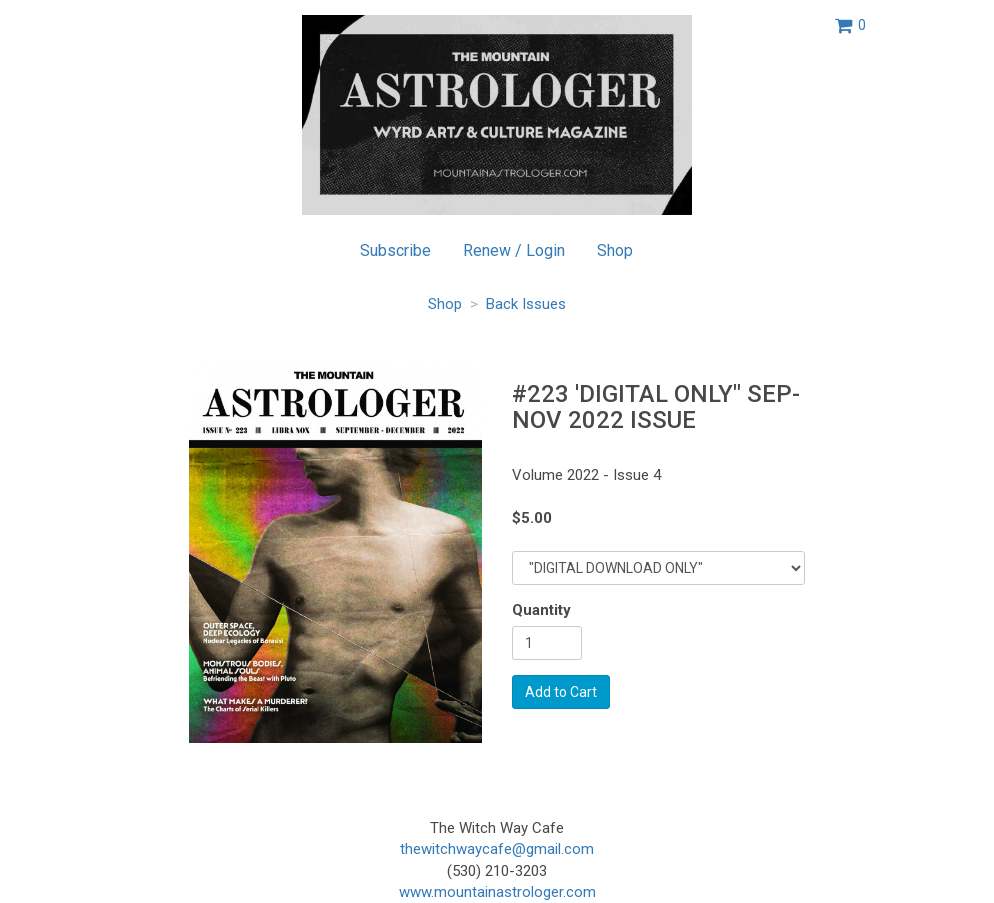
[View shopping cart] (850, 25)
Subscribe (395, 250)
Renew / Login (514, 250)
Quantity (541, 610)
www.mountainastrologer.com (497, 892)
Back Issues (526, 304)
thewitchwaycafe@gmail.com (497, 849)
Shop (615, 250)
